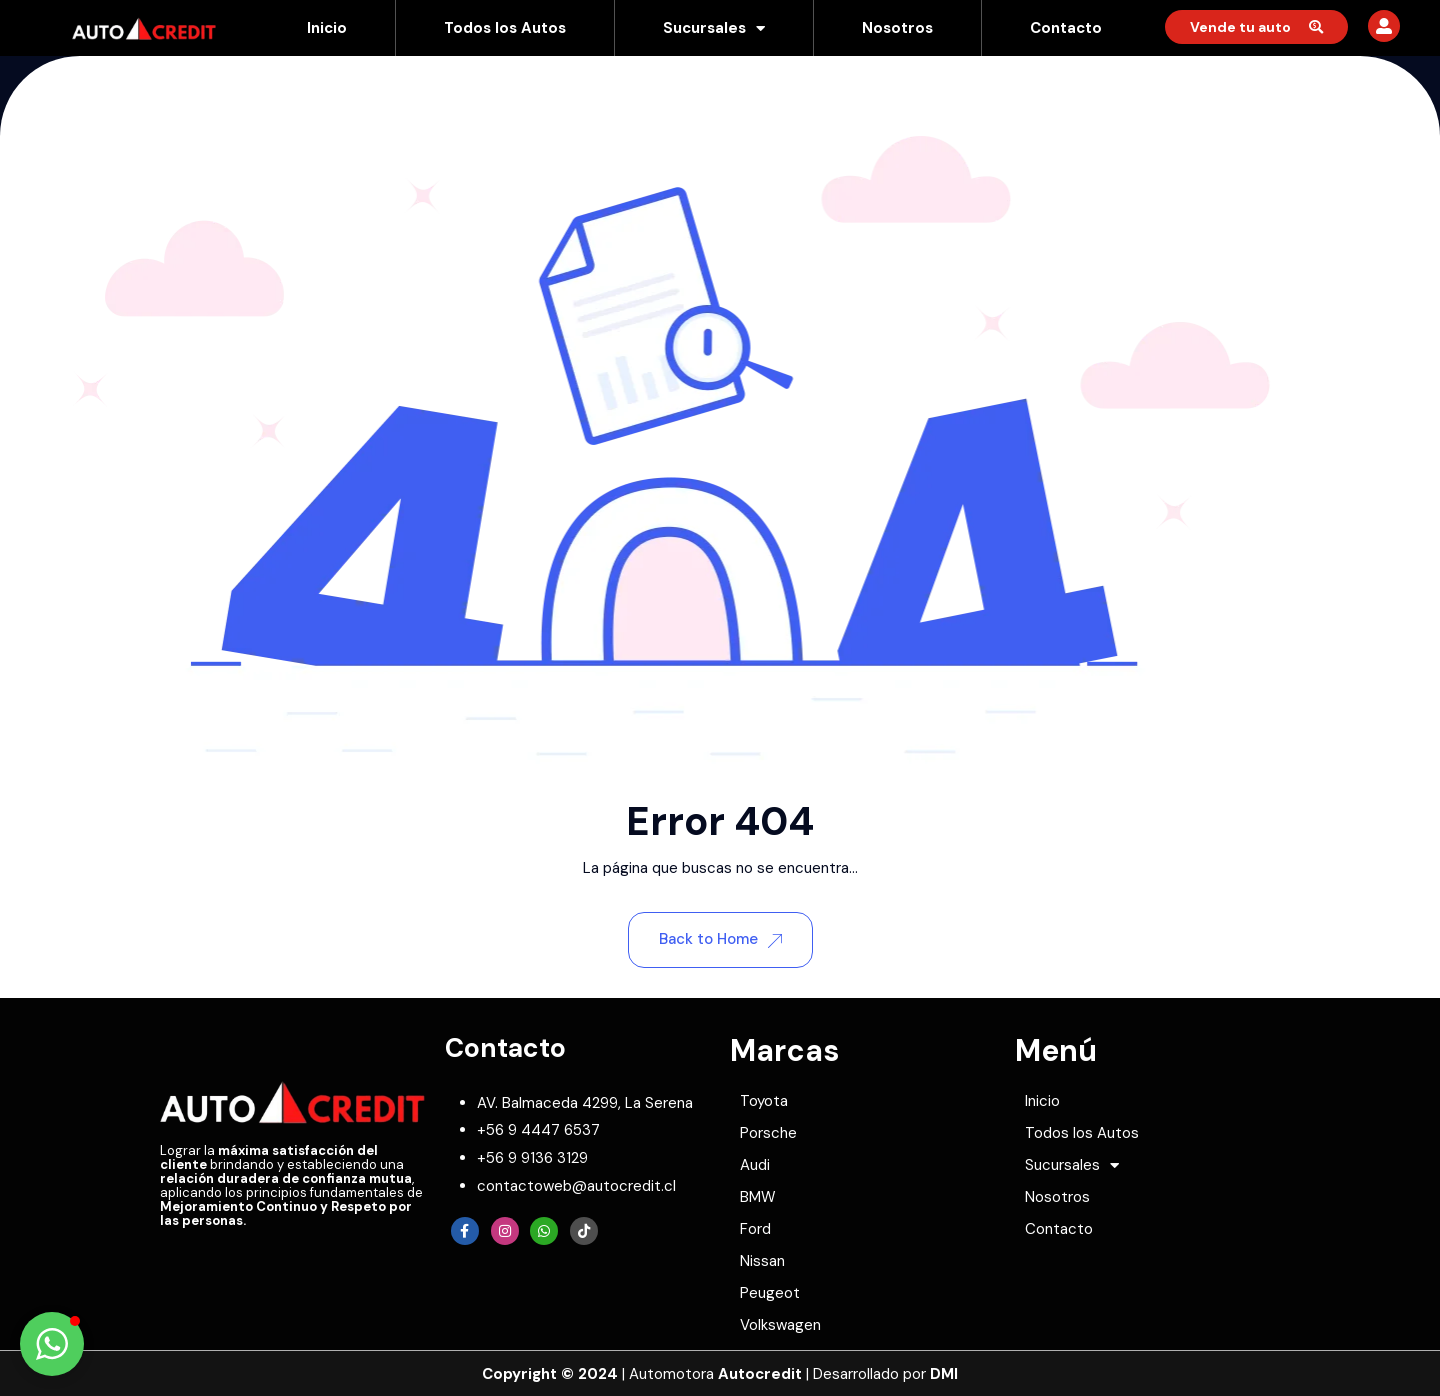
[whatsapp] (532, 1158)
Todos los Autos (505, 28)
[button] (52, 1344)
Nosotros (897, 28)
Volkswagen (780, 1325)
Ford (755, 1229)
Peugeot (770, 1293)
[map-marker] (585, 1103)
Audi (755, 1165)
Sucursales (714, 28)
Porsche (768, 1133)
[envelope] (576, 1186)
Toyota (764, 1101)
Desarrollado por (885, 1374)
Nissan (762, 1261)
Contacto (1066, 28)
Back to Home (720, 939)
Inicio (327, 28)
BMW (758, 1197)
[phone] (538, 1130)
